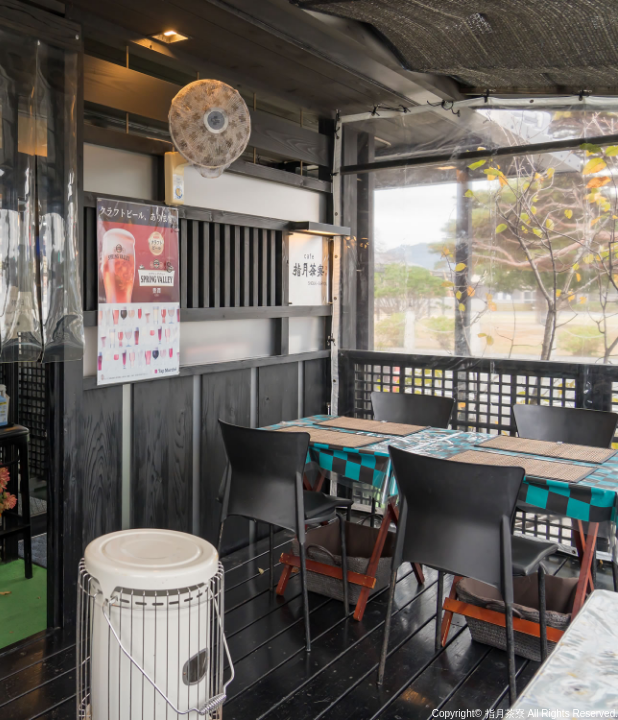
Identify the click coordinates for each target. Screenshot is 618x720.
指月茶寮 (505, 713)
